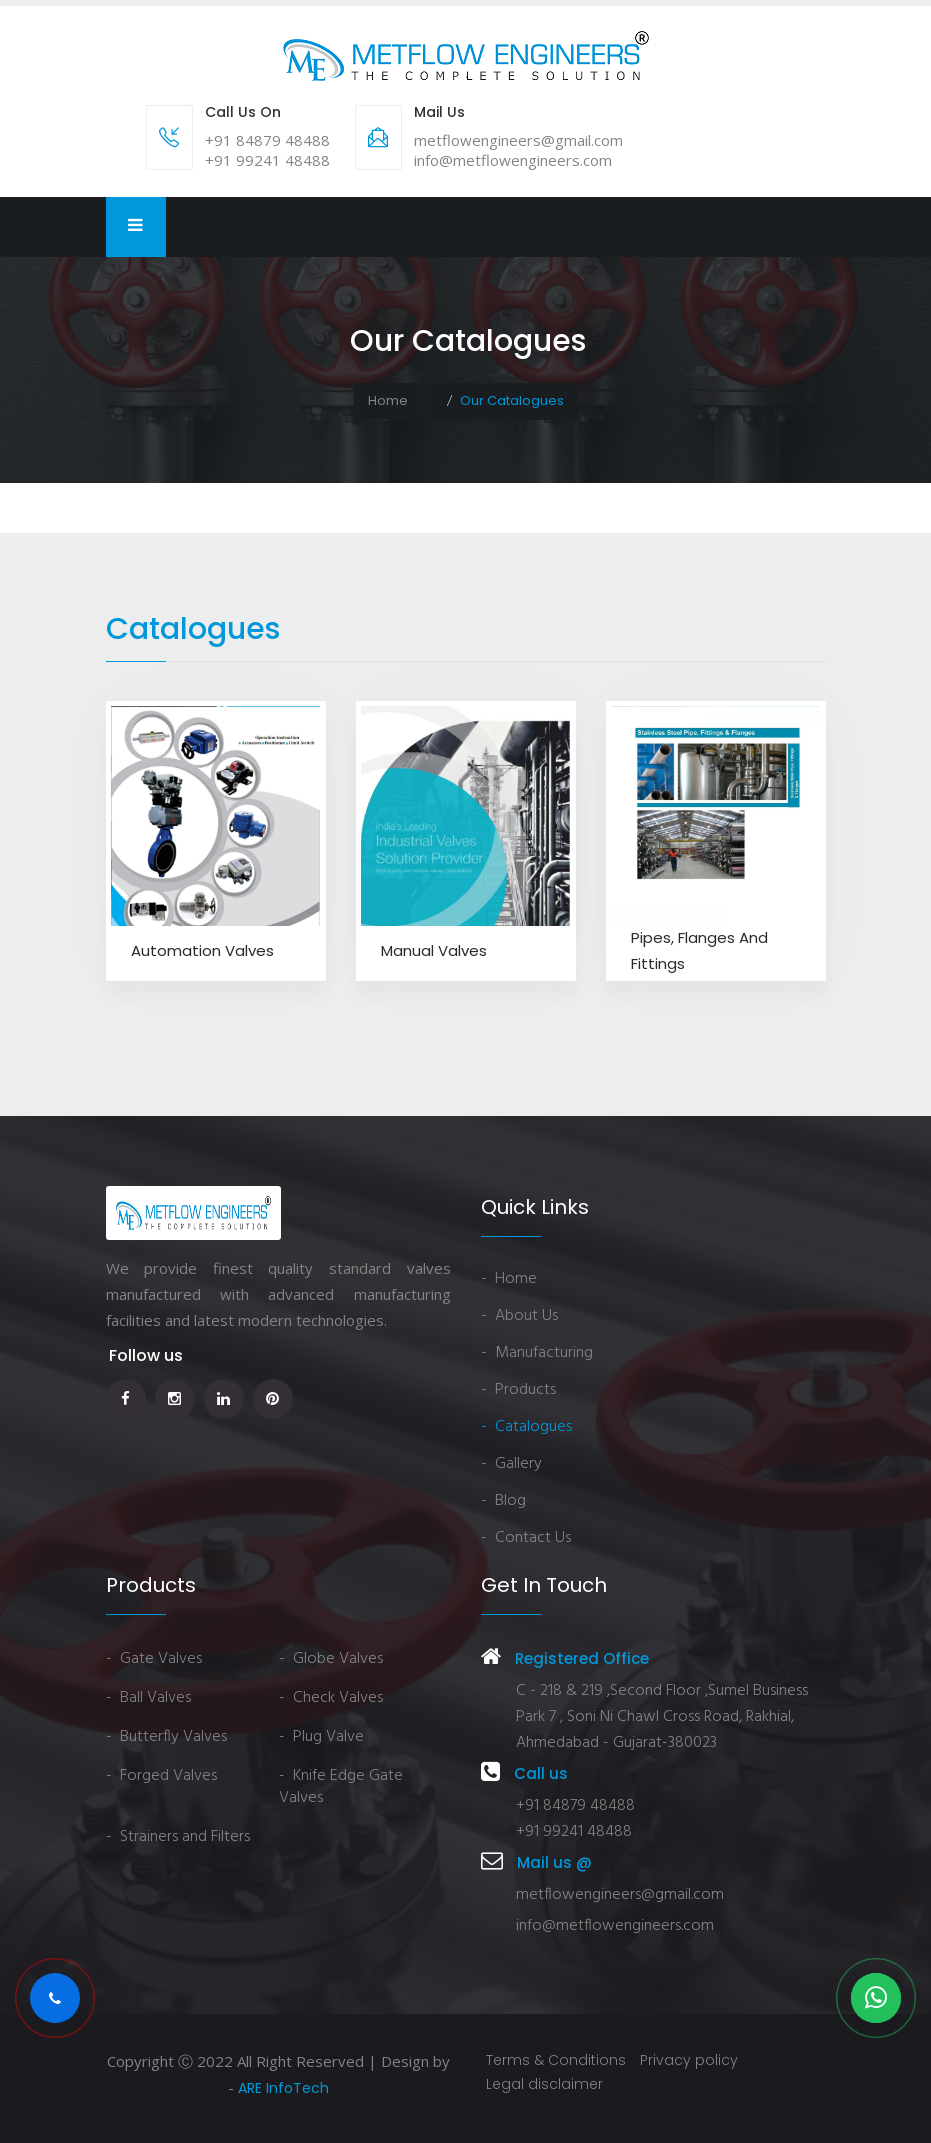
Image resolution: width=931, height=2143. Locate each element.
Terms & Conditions (556, 2060)
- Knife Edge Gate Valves (341, 1787)
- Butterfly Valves (166, 1737)
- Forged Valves (161, 1776)
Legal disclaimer (544, 2084)
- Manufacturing (537, 1353)
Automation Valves (202, 950)
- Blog (503, 1501)
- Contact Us (526, 1538)
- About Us (519, 1316)
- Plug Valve (321, 1737)
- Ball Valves (148, 1698)
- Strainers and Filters (178, 1837)
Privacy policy (689, 2060)
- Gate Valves (154, 1659)
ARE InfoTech (283, 2088)
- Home (509, 1279)
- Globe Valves (331, 1659)
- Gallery (511, 1464)
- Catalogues (526, 1427)
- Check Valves (331, 1698)
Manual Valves (434, 950)
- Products (518, 1390)
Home (388, 400)
